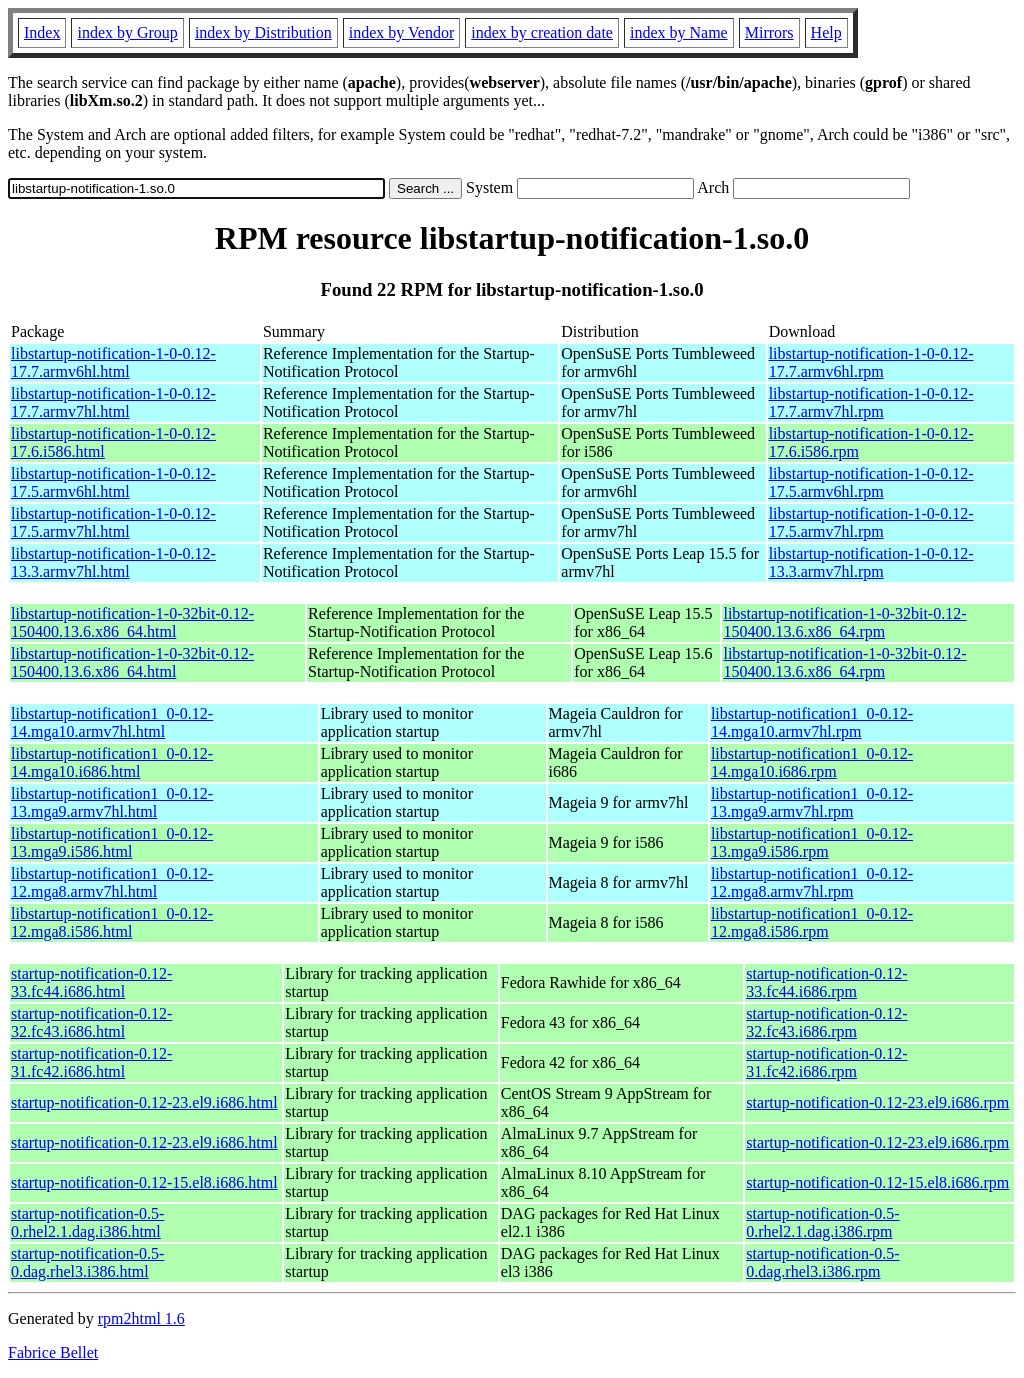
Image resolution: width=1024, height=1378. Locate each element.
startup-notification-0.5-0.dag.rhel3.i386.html (87, 1262)
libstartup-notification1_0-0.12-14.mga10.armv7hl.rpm (812, 722)
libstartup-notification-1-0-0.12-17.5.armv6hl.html (113, 482)
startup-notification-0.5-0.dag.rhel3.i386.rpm (822, 1262)
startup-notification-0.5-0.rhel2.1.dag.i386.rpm (822, 1222)
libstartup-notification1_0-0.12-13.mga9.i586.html (112, 842)
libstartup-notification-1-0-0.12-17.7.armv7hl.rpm (871, 402)
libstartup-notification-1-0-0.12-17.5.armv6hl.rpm (871, 482)
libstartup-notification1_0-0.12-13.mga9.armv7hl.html (112, 802)
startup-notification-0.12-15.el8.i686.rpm (877, 1182)
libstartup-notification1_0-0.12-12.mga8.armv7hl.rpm (812, 882)
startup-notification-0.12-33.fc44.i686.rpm (826, 982)
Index (42, 32)
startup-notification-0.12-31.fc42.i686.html (91, 1062)
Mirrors (769, 32)
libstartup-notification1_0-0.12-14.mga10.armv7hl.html (112, 722)
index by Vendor (401, 32)
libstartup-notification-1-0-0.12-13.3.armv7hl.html (113, 562)
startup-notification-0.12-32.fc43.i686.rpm (826, 1022)
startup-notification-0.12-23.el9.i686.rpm (877, 1102)
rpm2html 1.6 (141, 1318)
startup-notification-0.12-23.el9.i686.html (144, 1102)
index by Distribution (263, 32)
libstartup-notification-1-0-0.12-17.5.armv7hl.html (113, 522)
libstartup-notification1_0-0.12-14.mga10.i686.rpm (812, 762)
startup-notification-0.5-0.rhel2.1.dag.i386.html (87, 1222)
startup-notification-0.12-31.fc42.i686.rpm (826, 1062)
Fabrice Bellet (53, 1352)
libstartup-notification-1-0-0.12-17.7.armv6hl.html (113, 362)
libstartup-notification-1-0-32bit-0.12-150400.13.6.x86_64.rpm (844, 622)
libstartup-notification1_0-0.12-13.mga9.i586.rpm (812, 842)
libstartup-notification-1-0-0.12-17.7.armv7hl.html (113, 402)
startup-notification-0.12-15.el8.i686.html (144, 1182)
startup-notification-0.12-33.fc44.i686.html (91, 982)
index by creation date (542, 32)
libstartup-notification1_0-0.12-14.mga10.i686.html (112, 762)
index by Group (127, 32)
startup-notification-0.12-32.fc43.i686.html (91, 1022)
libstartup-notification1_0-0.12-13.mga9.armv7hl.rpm (812, 802)
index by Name (679, 32)
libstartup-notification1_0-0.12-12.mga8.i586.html (112, 922)
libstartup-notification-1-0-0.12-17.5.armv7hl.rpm (871, 522)
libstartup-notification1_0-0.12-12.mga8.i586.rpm (812, 922)
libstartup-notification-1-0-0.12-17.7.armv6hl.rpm (871, 362)
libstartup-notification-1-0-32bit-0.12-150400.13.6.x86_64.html (132, 622)
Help (826, 32)
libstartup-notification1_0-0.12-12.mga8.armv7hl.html (112, 882)
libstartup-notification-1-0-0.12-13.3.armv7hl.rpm (871, 562)
